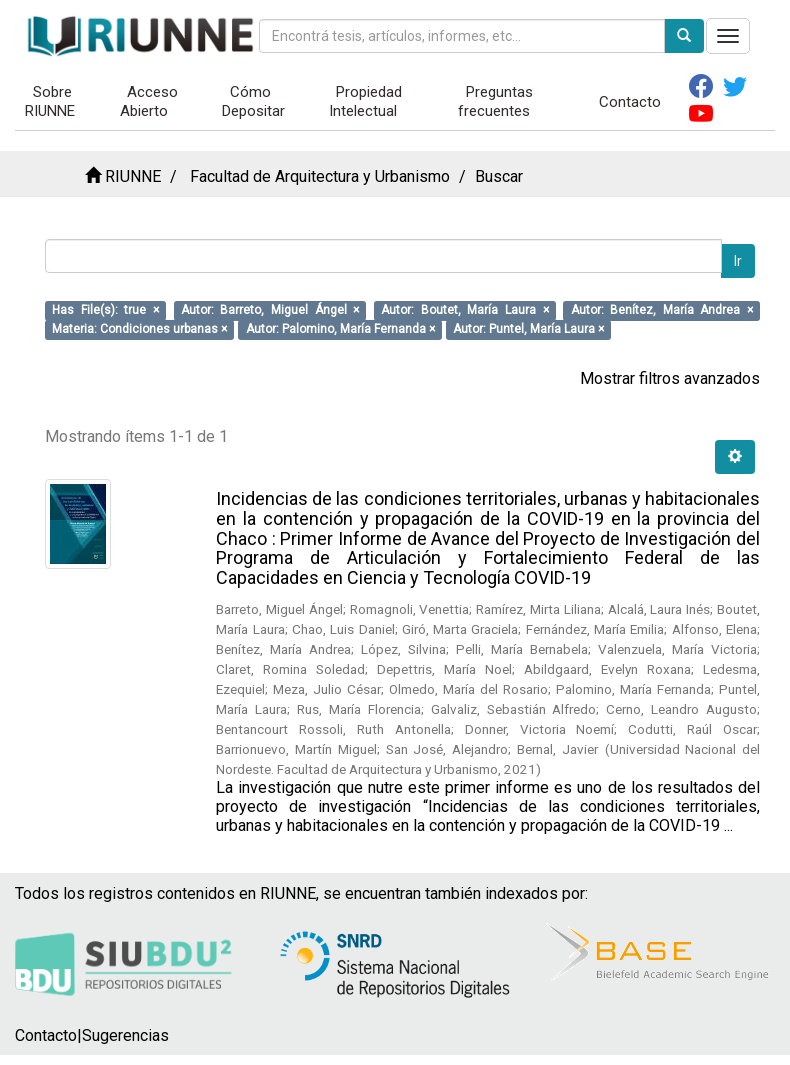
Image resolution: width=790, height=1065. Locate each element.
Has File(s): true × (105, 310)
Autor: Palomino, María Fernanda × (340, 329)
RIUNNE (133, 176)
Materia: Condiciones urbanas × (139, 329)
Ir (738, 261)
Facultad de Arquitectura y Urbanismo (320, 176)
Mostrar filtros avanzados (670, 378)
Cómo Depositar (253, 101)
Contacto (630, 102)
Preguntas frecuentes (495, 101)
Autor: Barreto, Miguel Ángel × (270, 310)
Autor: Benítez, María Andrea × (662, 310)
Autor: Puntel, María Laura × (528, 329)
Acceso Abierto (149, 101)
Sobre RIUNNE (50, 101)
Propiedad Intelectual (366, 101)
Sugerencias (125, 1035)
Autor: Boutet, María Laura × (464, 310)
